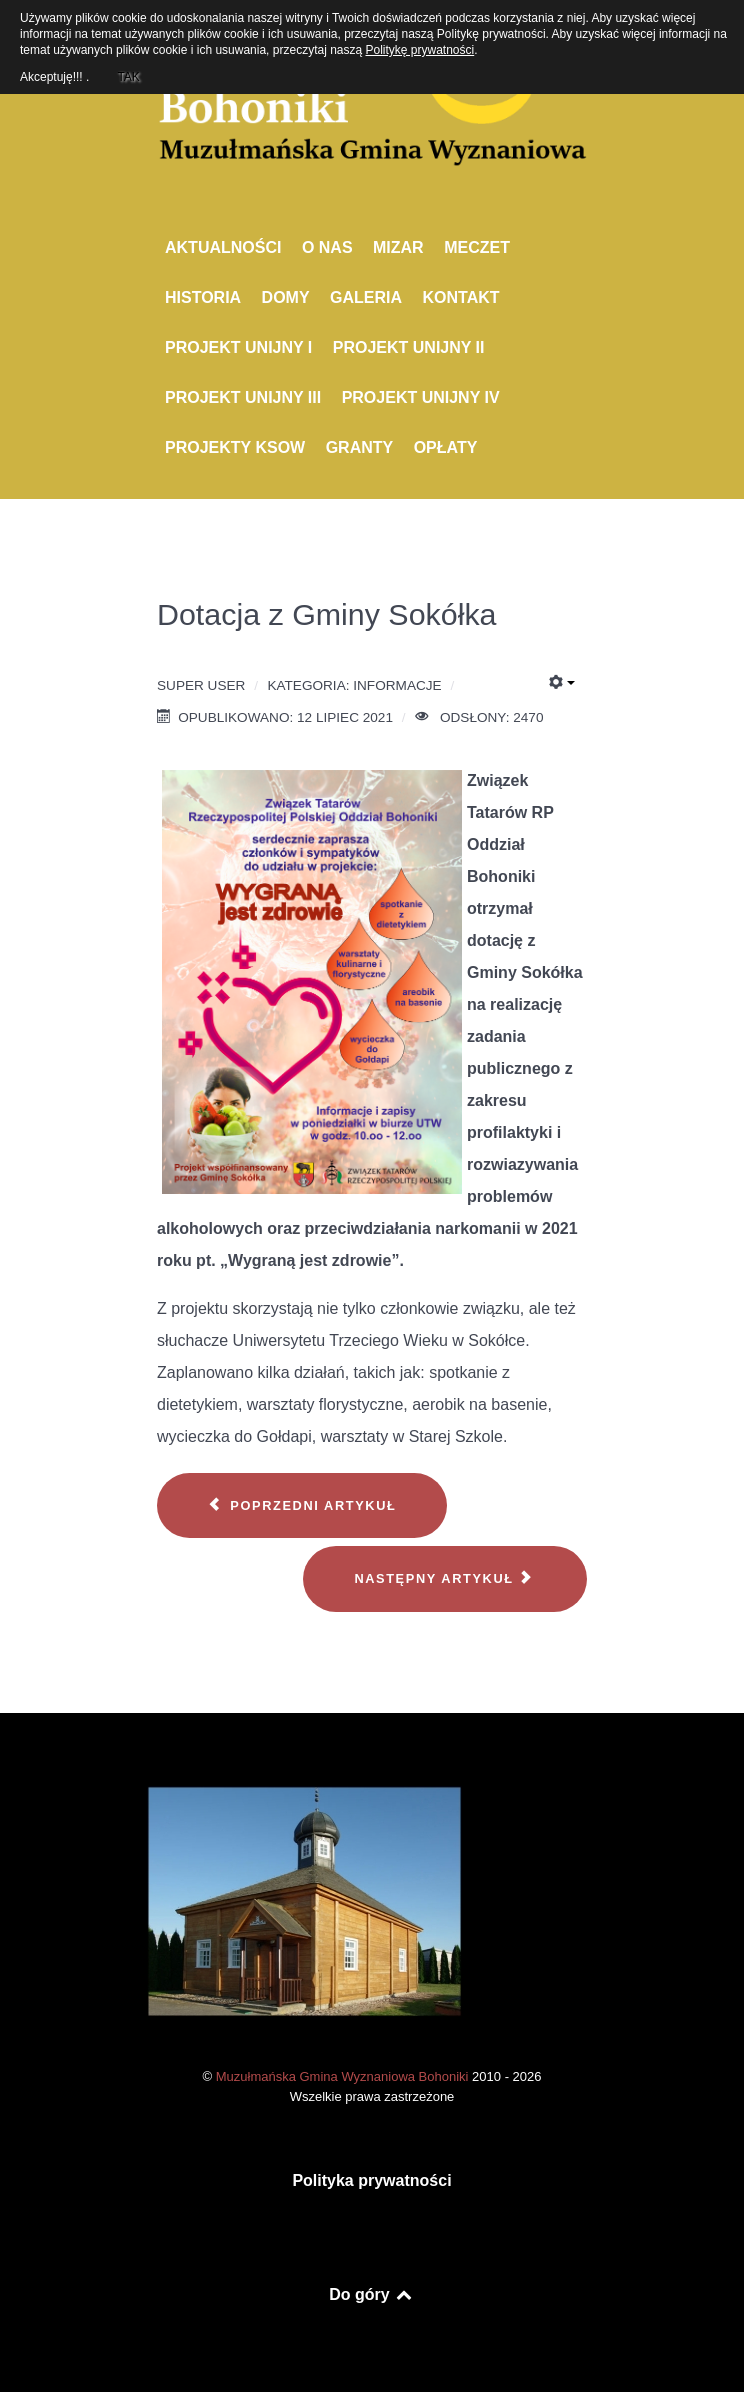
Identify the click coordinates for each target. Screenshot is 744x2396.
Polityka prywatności (371, 2180)
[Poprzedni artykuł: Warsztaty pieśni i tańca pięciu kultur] (302, 1506)
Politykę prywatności (420, 50)
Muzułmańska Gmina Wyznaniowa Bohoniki (344, 2076)
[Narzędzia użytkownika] (562, 683)
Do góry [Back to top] (371, 2294)
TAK (128, 74)
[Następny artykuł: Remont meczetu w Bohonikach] (445, 1579)
